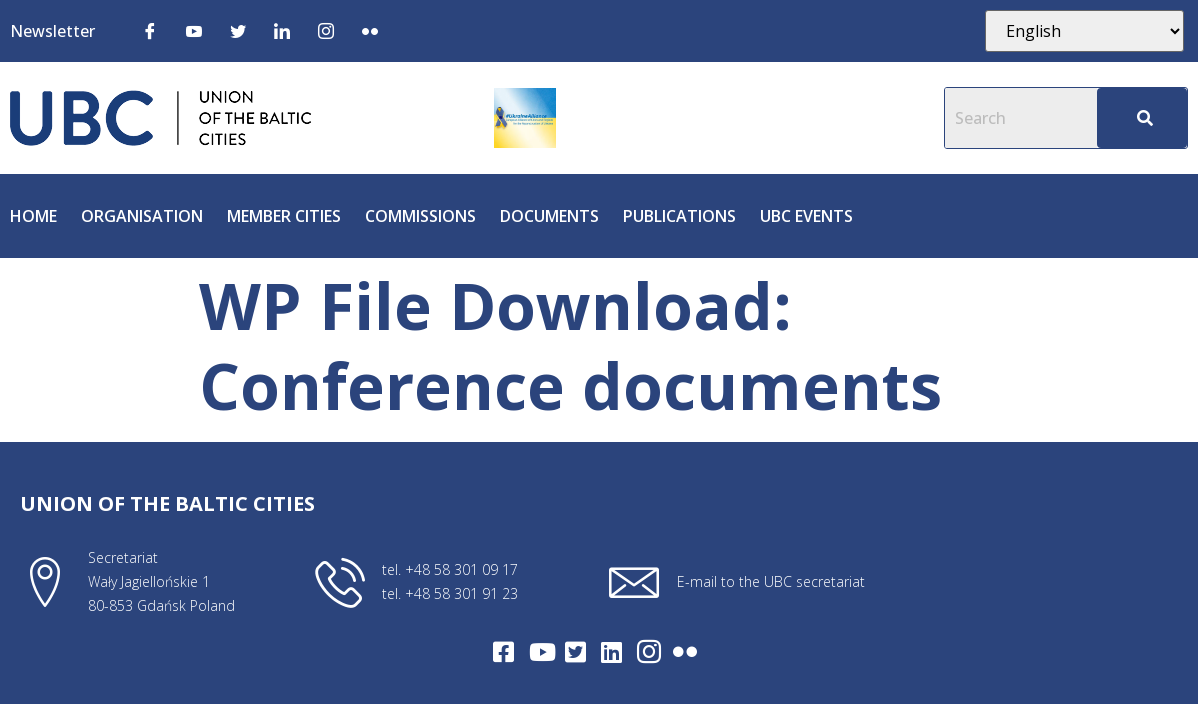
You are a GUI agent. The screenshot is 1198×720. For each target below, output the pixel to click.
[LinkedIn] (282, 30)
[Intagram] (649, 652)
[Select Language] (1084, 31)
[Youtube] (194, 30)
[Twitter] (238, 30)
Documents (549, 216)
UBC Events (806, 216)
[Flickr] (370, 30)
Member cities (284, 216)
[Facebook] (150, 30)
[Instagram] (326, 30)
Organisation (142, 216)
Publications (679, 216)
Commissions (420, 216)
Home (33, 216)
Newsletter (52, 31)
